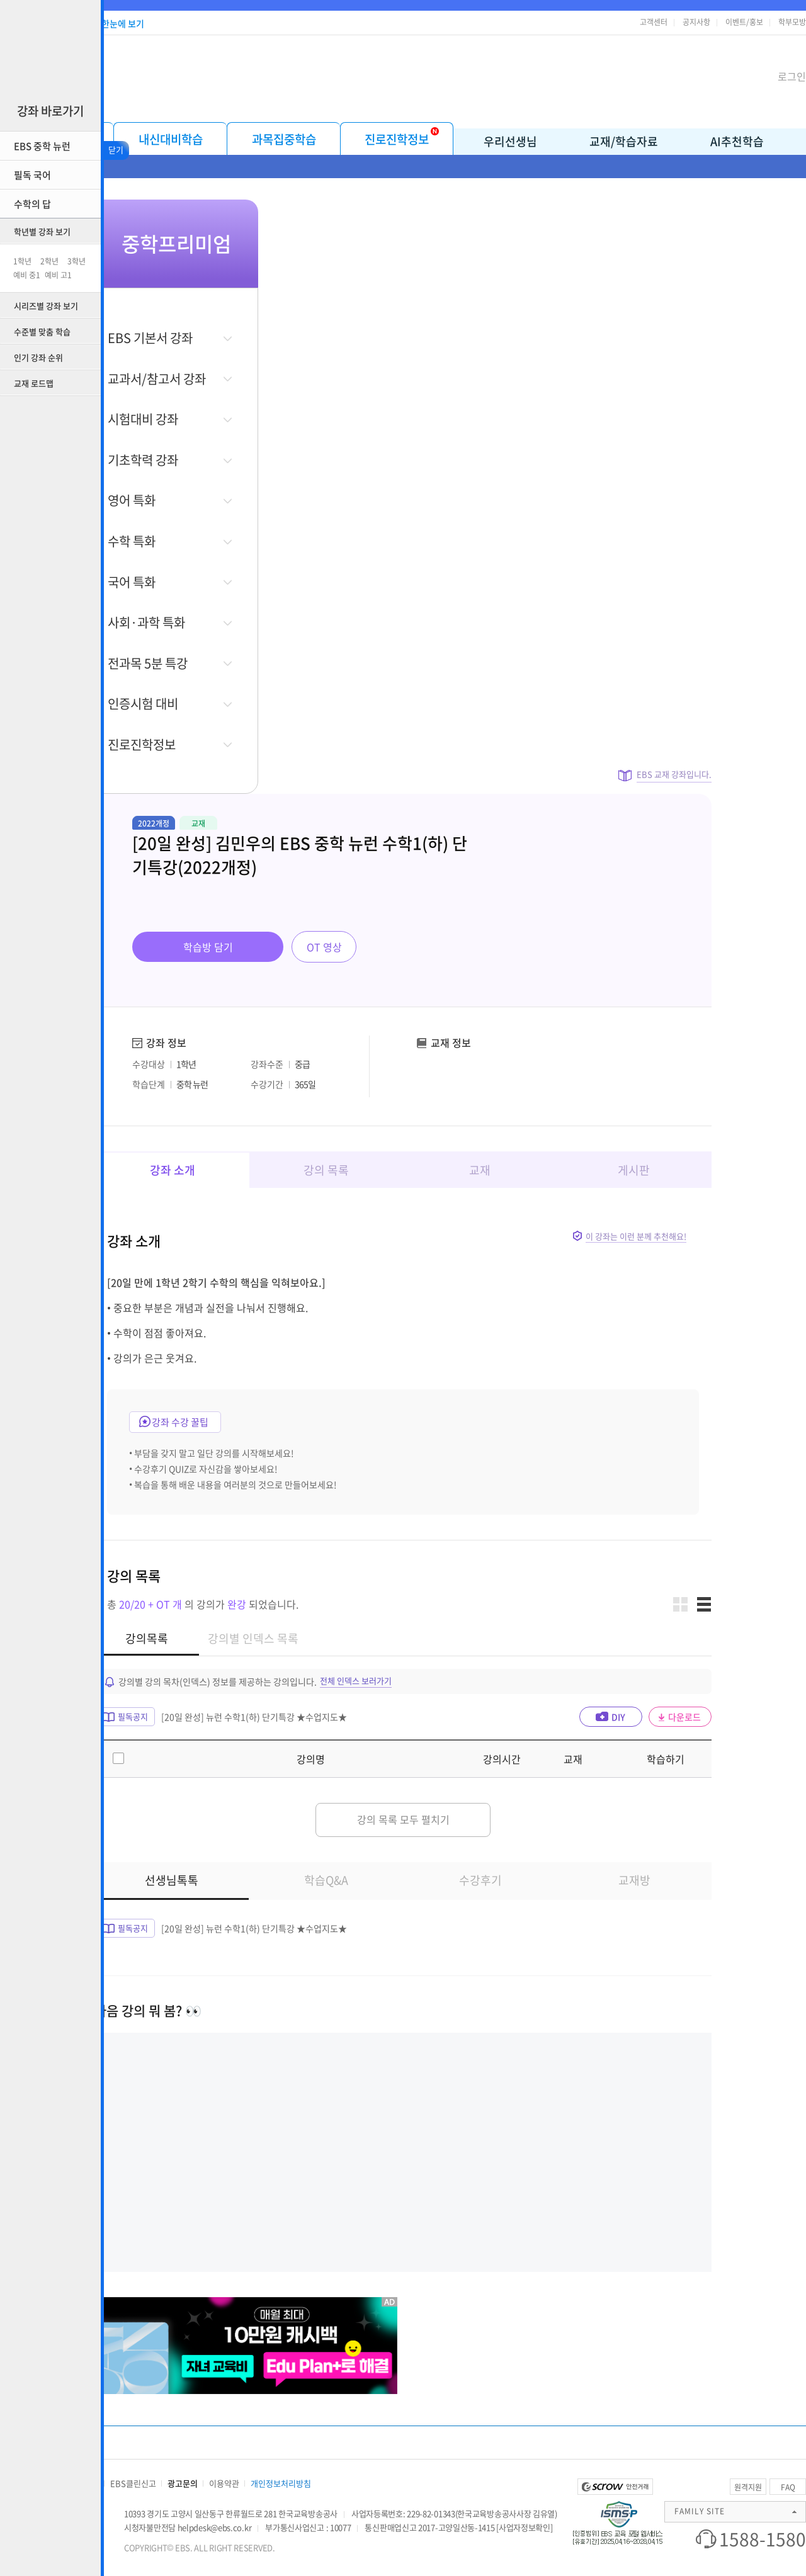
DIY (618, 1716)
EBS (341, 75)
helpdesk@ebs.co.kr (215, 2527)
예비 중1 (26, 275)
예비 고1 (58, 275)
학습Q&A (326, 1880)
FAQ (788, 2487)
